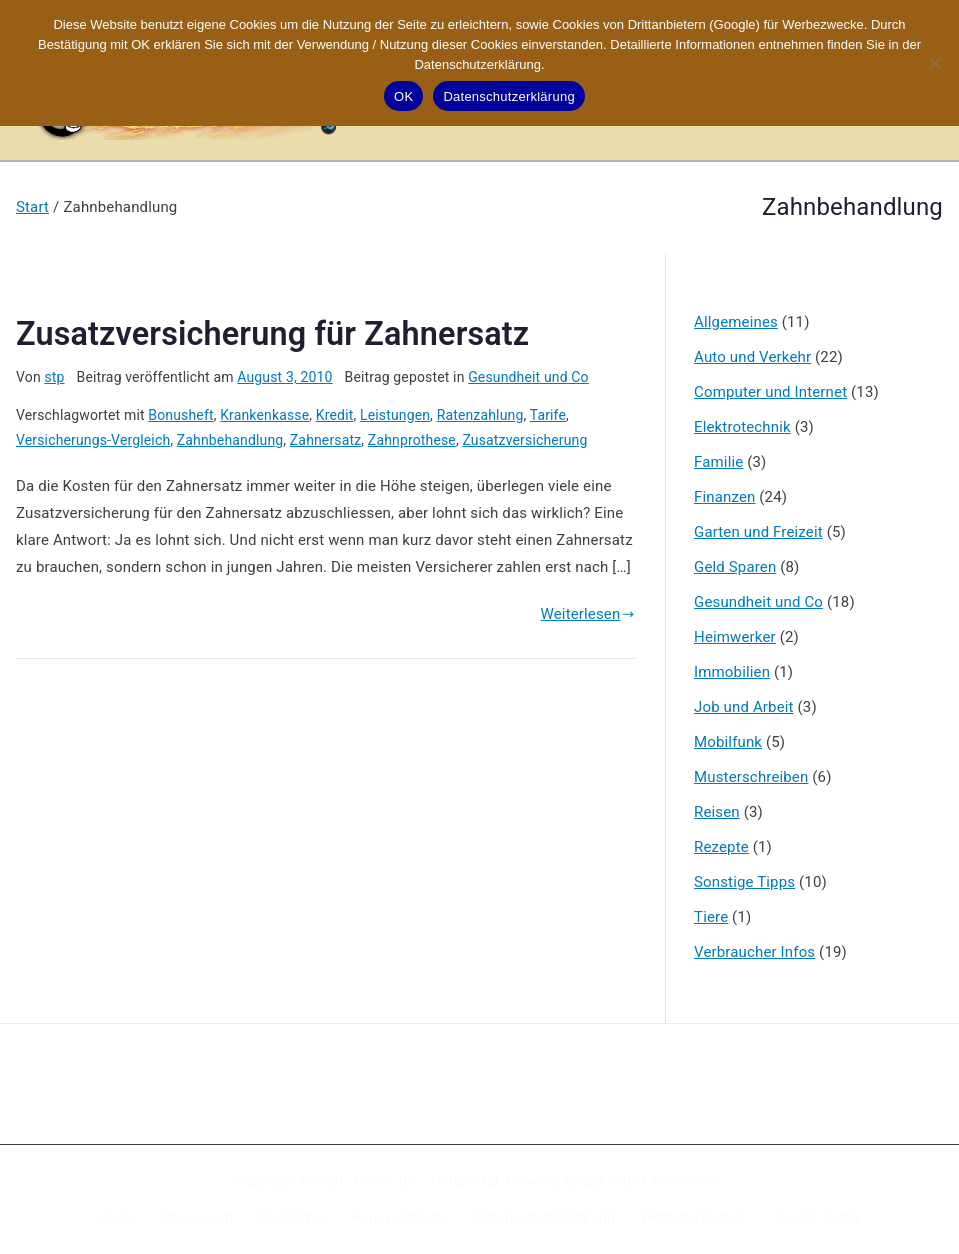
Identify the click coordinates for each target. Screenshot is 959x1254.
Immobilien (732, 672)
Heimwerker (735, 637)
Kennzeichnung (401, 1217)
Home (116, 1217)
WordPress (684, 1181)
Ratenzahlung (480, 415)
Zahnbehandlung (230, 440)
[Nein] (934, 63)
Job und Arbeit (744, 707)
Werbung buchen (694, 1217)
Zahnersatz (325, 440)
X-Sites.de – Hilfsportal (424, 1181)
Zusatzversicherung (524, 440)
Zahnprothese (412, 440)
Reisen (717, 812)
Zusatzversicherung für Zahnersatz (272, 334)
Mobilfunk (728, 742)
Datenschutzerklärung (545, 1217)
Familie (718, 462)
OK (403, 96)
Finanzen (724, 497)
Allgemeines (736, 322)
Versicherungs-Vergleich (93, 440)
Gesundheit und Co (528, 377)
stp (54, 377)
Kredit (335, 415)
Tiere (711, 917)
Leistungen (395, 415)
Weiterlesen (588, 614)
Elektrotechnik (742, 427)
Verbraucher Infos (754, 952)
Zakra (601, 1181)
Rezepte (721, 847)
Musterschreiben (751, 777)
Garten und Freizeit (758, 532)
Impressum (197, 1217)
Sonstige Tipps (744, 882)
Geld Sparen (735, 567)
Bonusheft (180, 415)
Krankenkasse (264, 415)
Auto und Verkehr (752, 357)
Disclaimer (293, 1217)
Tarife (548, 415)
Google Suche (818, 1217)
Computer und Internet (770, 392)
